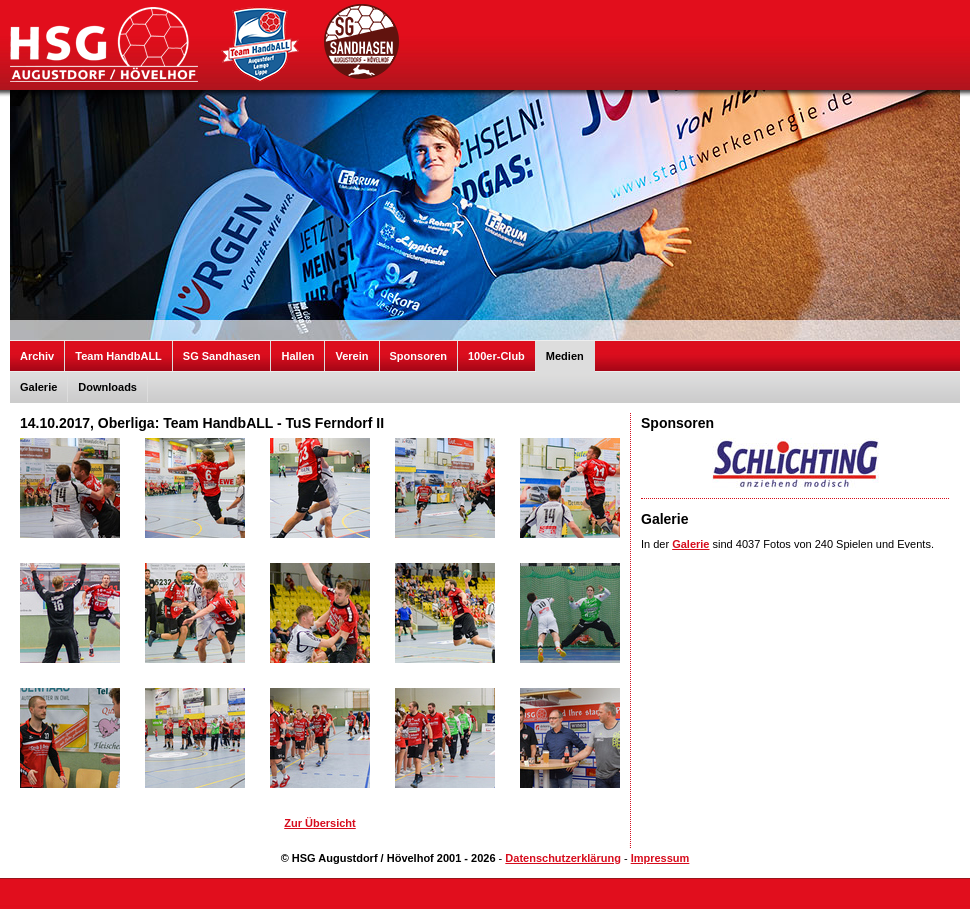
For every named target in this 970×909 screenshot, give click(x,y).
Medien (565, 356)
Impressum (660, 858)
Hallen (297, 356)
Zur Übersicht (320, 823)
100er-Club (496, 356)
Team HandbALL (118, 356)
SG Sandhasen (222, 356)
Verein (351, 356)
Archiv (37, 356)
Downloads (107, 387)
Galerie (38, 387)
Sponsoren (418, 356)
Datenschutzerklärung (563, 858)
